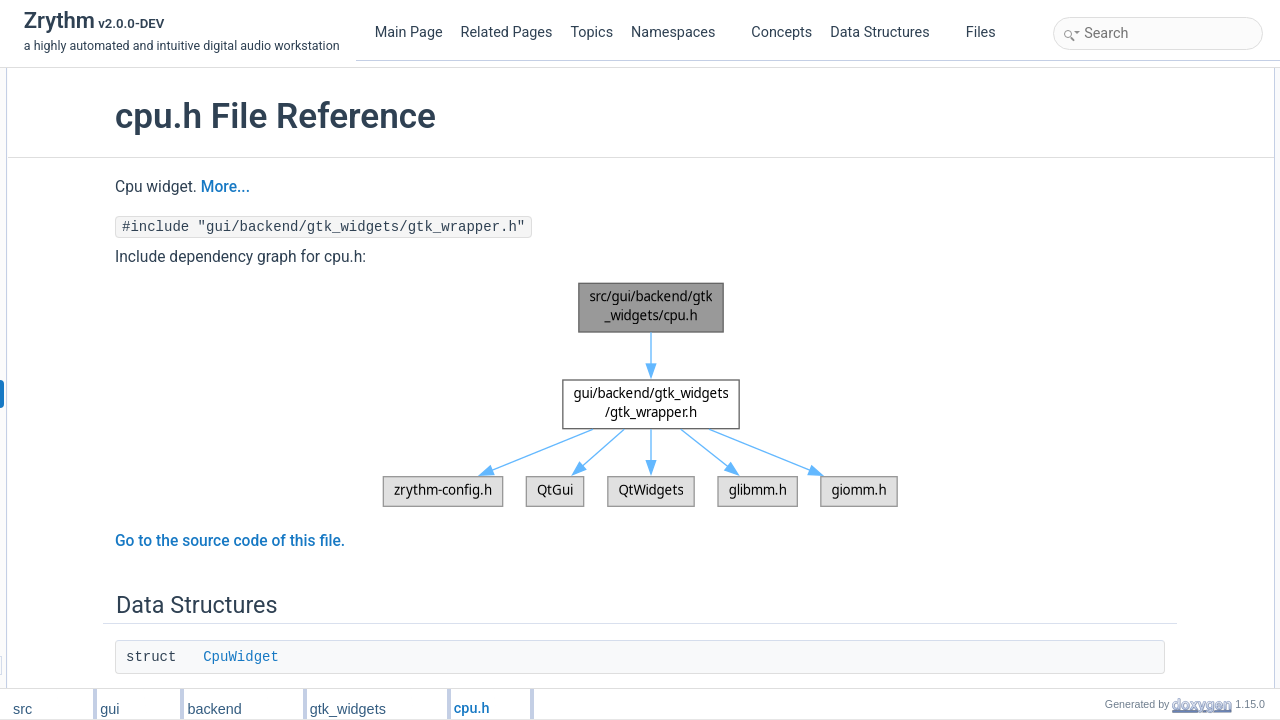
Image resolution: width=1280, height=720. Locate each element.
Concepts (781, 32)
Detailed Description (1112, 189)
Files (988, 32)
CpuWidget (392, 657)
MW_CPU (1101, 145)
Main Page (409, 32)
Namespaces (681, 32)
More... (376, 187)
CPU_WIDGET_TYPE (1134, 167)
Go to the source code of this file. (381, 541)
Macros (1078, 123)
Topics (591, 32)
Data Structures (887, 32)
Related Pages (507, 32)
